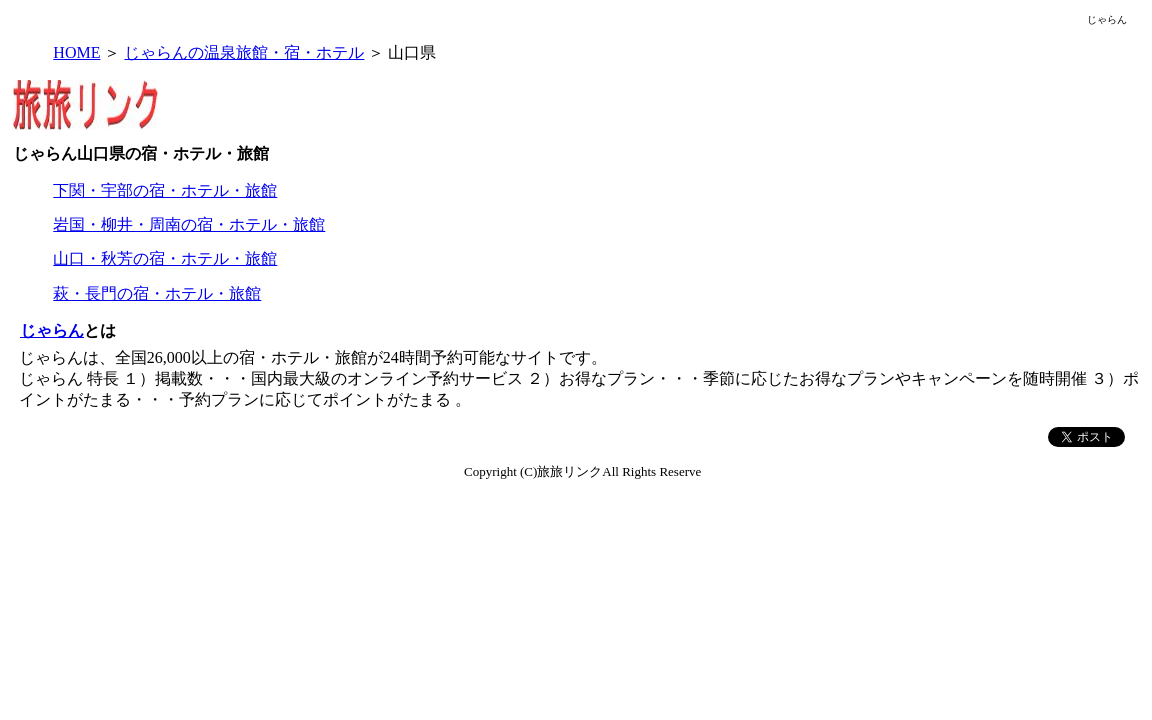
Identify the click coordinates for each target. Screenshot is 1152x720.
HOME (76, 52)
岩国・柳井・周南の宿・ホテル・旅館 (189, 224)
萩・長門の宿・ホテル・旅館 (157, 293)
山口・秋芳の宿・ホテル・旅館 (165, 258)
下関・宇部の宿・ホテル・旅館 (165, 190)
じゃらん (52, 330)
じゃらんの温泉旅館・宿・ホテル (244, 52)
